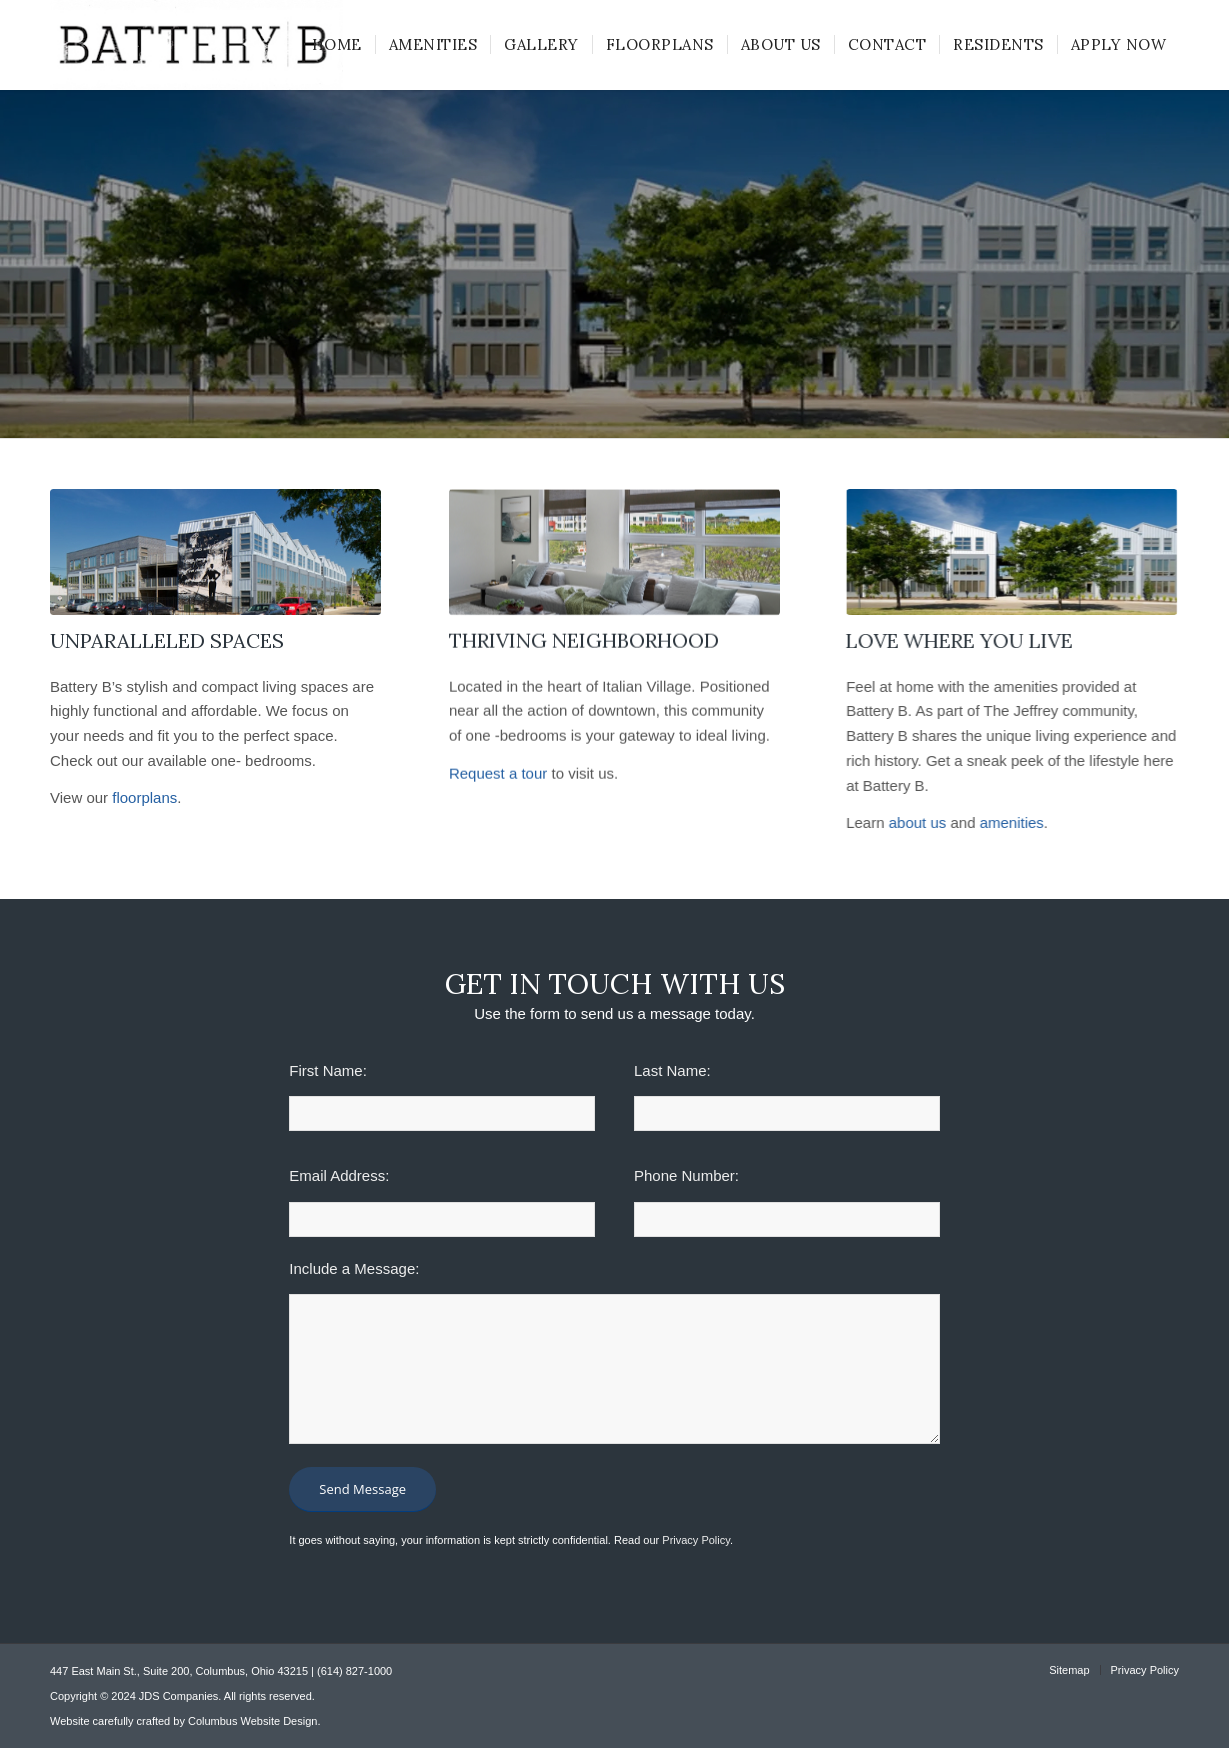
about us (916, 822)
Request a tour (498, 775)
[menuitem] (337, 45)
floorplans (146, 797)
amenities (1010, 822)
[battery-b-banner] (1010, 552)
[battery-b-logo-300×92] (196, 45)
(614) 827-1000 (354, 1671)
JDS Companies (178, 1696)
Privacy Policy (696, 1540)
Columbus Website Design (252, 1721)
